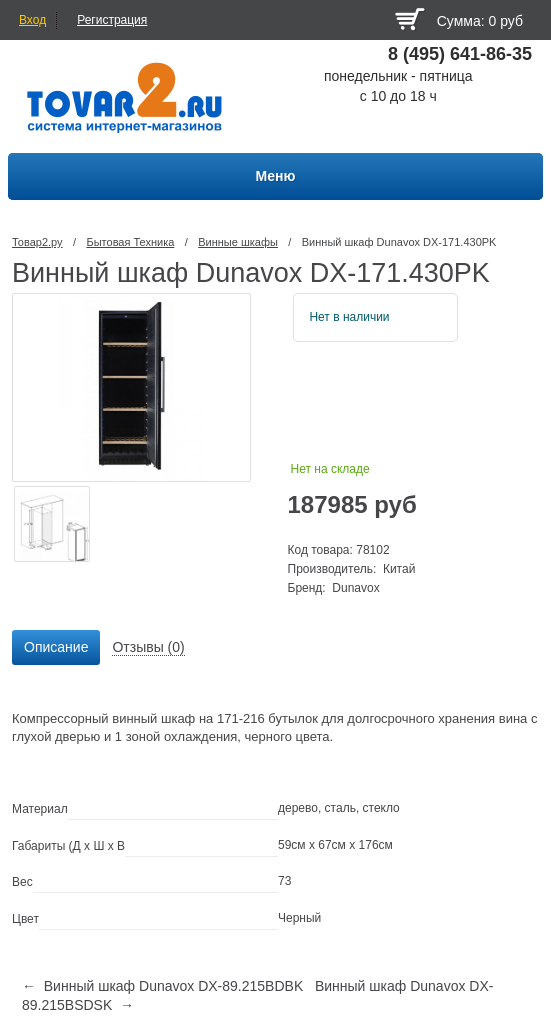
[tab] (56, 648)
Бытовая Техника (130, 242)
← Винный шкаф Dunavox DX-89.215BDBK (162, 986)
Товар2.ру (37, 242)
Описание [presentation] (56, 647)
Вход (32, 20)
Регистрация (112, 20)
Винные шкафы (238, 242)
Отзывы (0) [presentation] (148, 647)
